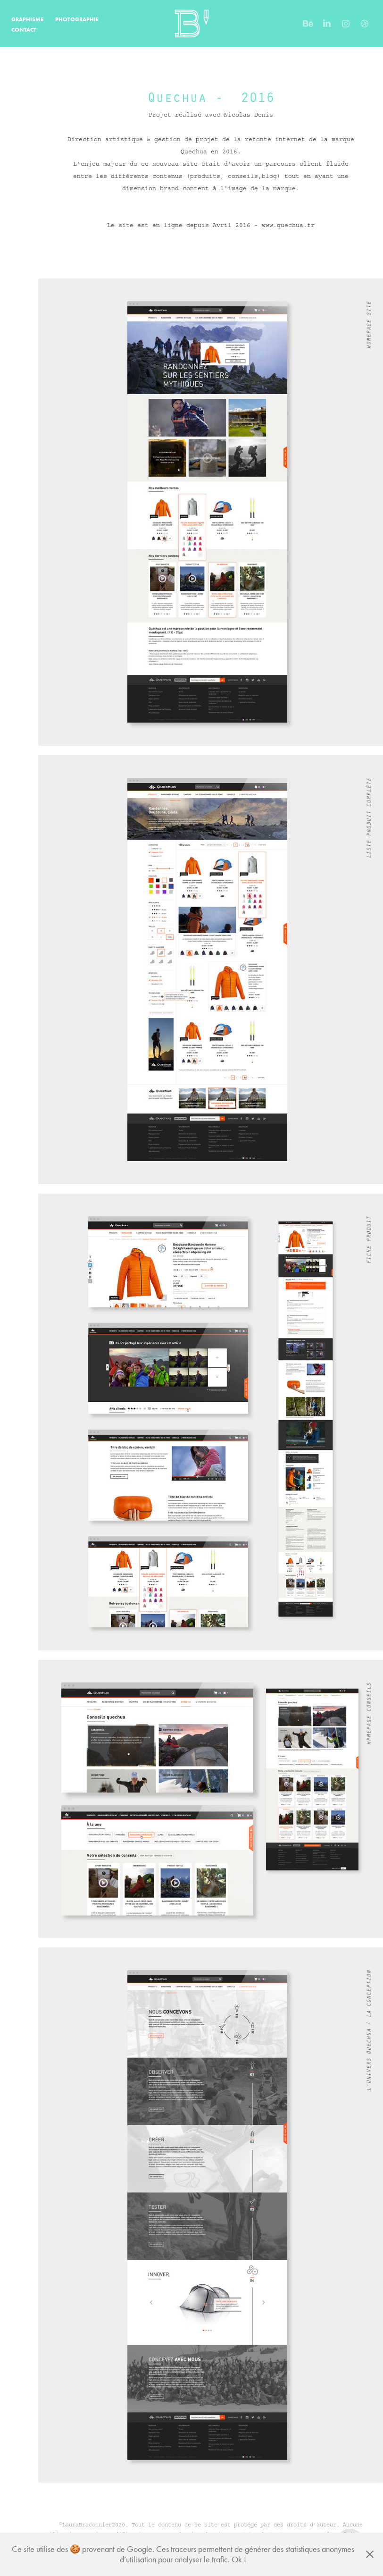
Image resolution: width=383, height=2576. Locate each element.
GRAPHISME (27, 19)
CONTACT (23, 29)
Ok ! (239, 2559)
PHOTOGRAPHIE (77, 19)
